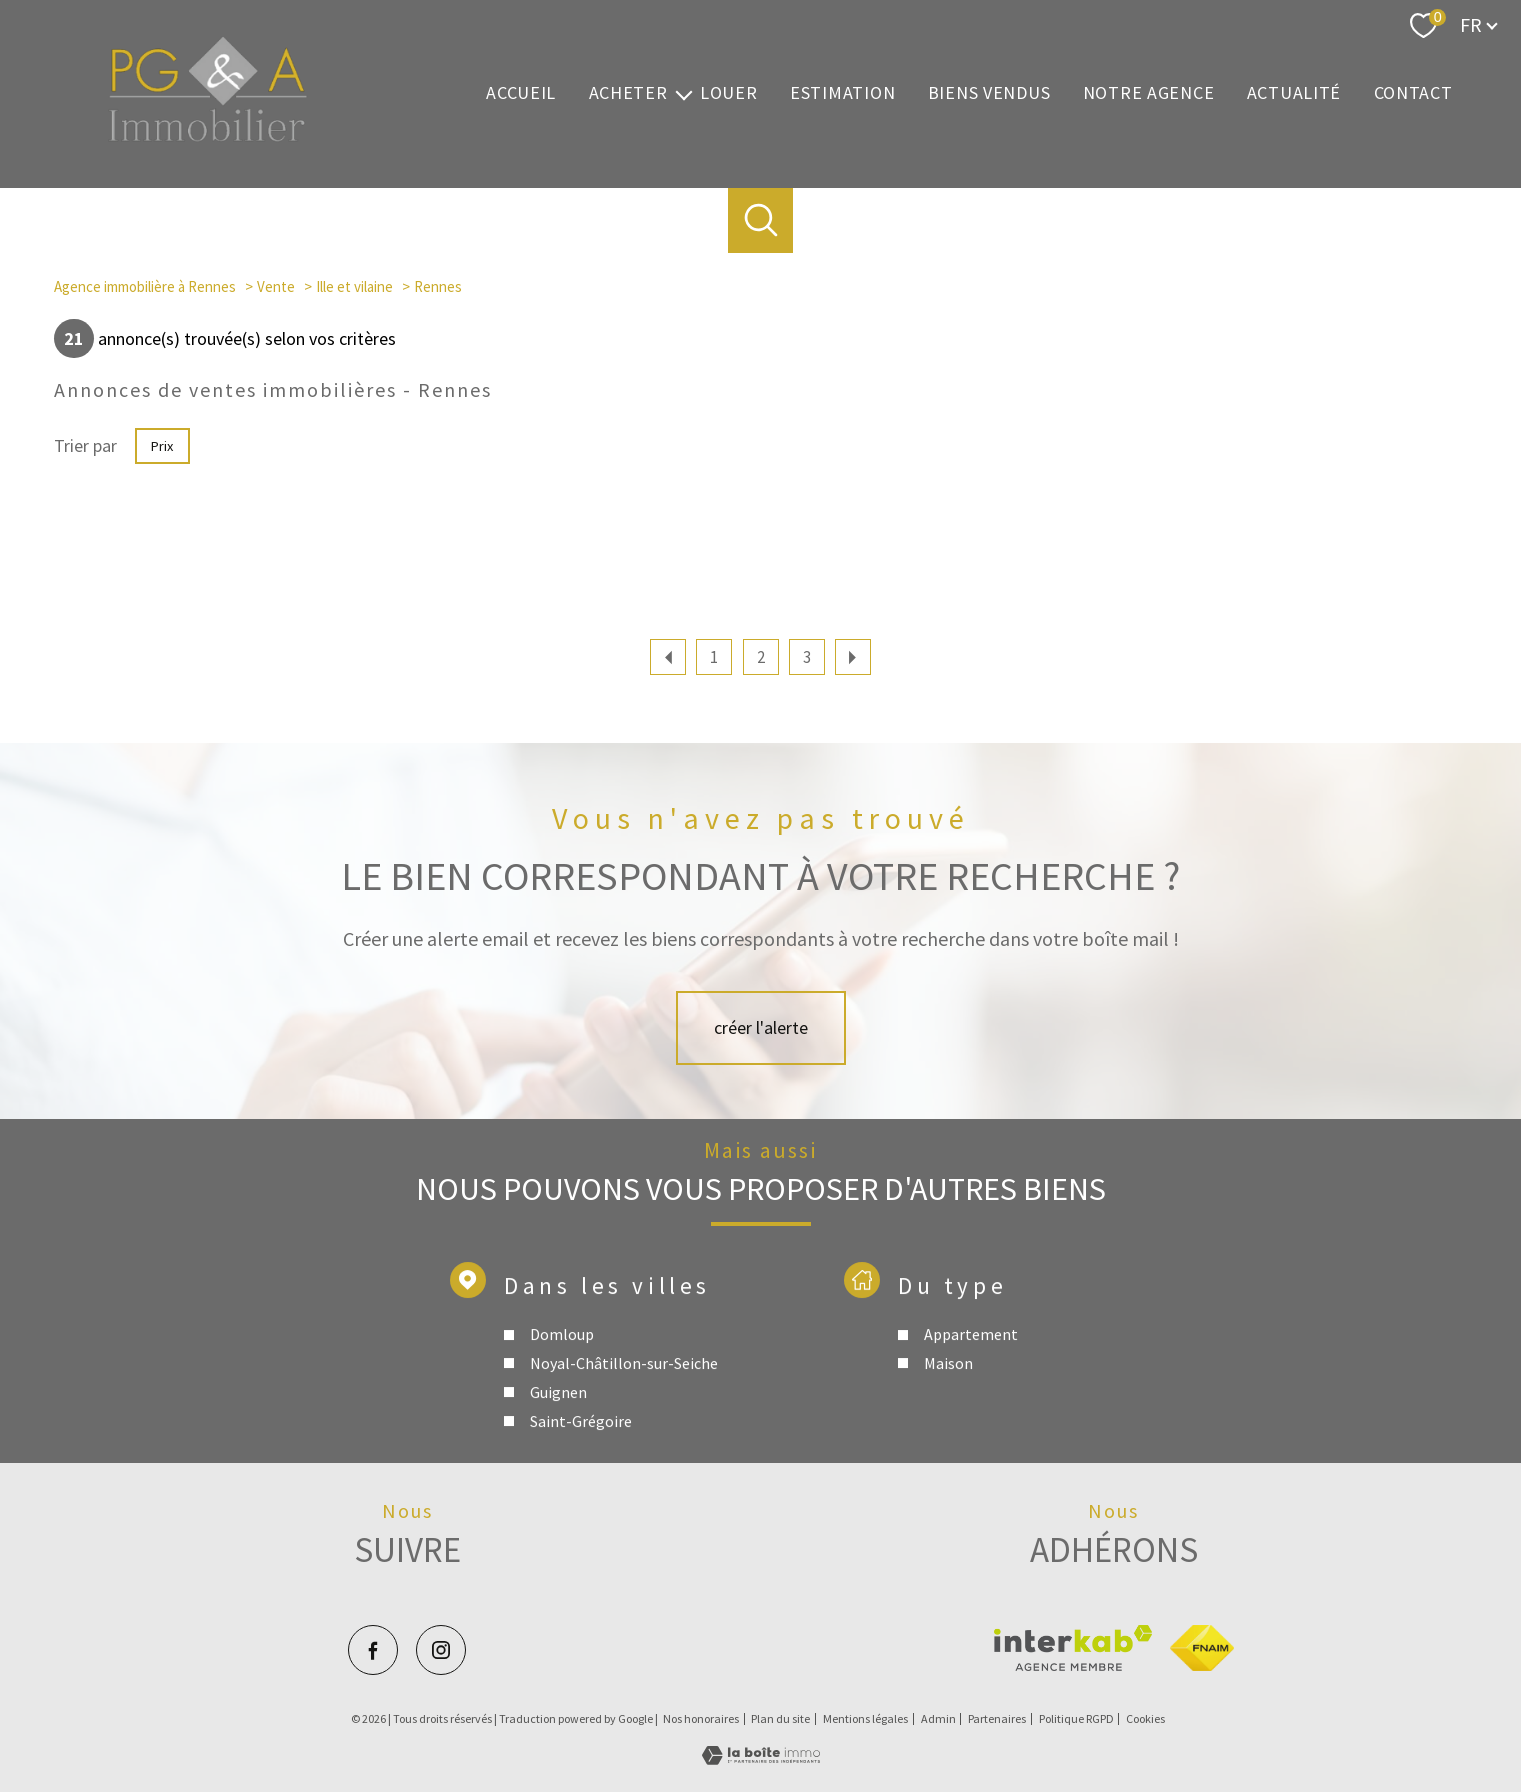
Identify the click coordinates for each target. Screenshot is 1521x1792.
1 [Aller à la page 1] (714, 657)
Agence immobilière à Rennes (145, 286)
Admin (938, 1718)
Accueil (521, 93)
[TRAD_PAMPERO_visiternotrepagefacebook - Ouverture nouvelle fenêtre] (373, 1650)
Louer (729, 93)
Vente (276, 286)
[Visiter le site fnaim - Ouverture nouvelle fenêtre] (1201, 1648)
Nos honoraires (701, 1718)
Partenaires (997, 1718)
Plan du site (780, 1718)
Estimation (842, 93)
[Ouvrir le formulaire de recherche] (760, 220)
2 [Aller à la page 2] (761, 657)
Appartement (970, 1439)
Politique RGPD (1076, 1718)
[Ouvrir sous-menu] (684, 93)
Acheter (628, 93)
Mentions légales (865, 1718)
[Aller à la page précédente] (668, 657)
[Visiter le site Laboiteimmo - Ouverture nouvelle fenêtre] (761, 1758)
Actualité (1294, 93)
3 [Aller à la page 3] (807, 657)
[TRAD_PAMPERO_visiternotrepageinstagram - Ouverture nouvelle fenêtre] (441, 1650)
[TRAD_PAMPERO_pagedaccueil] (208, 136)
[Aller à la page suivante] (853, 657)
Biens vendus (989, 93)
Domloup (562, 1439)
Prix (162, 446)
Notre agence (1149, 93)
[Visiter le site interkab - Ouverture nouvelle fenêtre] (1073, 1648)
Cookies (1145, 1719)
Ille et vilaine (354, 286)
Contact (1413, 93)
